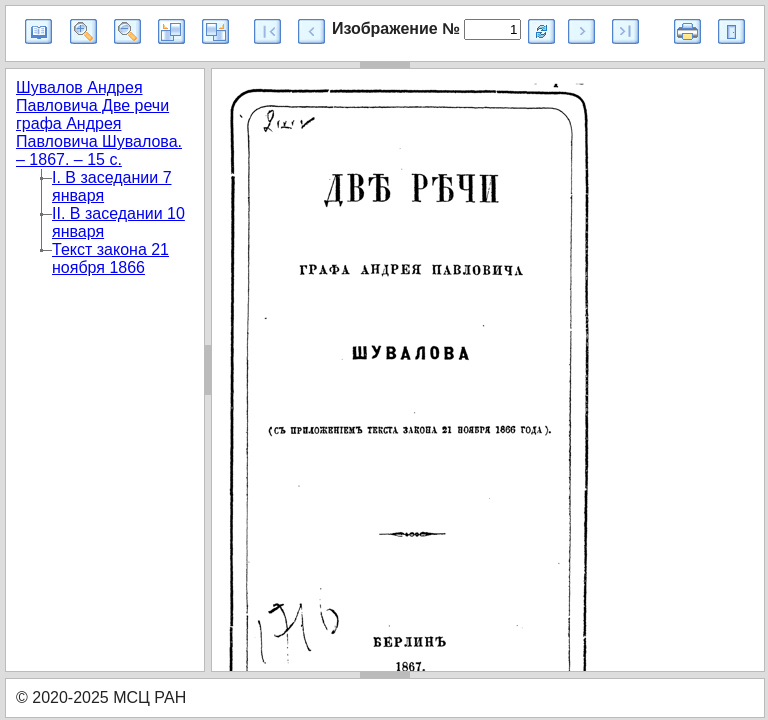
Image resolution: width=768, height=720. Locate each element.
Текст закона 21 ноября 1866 (110, 258)
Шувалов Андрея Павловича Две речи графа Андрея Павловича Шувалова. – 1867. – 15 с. (99, 123)
